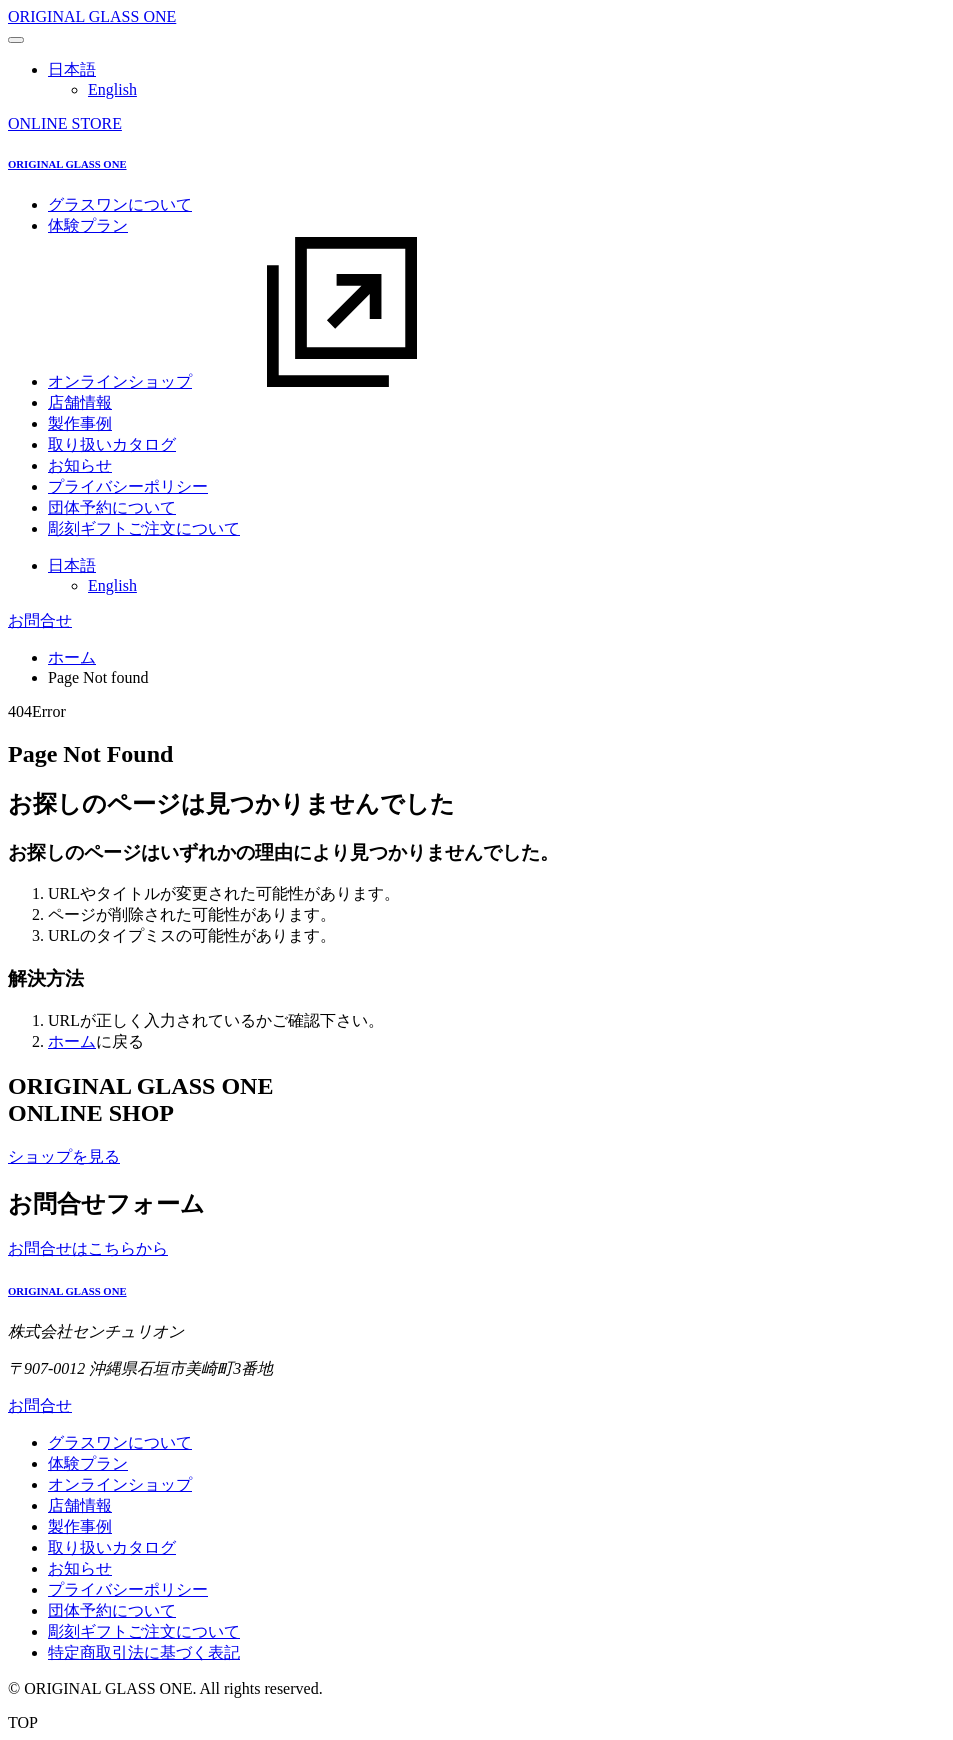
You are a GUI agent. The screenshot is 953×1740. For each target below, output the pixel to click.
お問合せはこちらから (88, 1248)
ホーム (72, 657)
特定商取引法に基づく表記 (144, 1652)
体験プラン (88, 225)
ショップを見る (64, 1156)
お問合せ (40, 620)
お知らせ (80, 465)
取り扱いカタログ (112, 444)
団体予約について (112, 507)
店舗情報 (80, 402)
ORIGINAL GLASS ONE (92, 16)
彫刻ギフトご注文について (144, 528)
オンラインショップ (270, 381)
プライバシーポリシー (128, 486)
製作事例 (80, 423)
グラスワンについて (120, 204)
